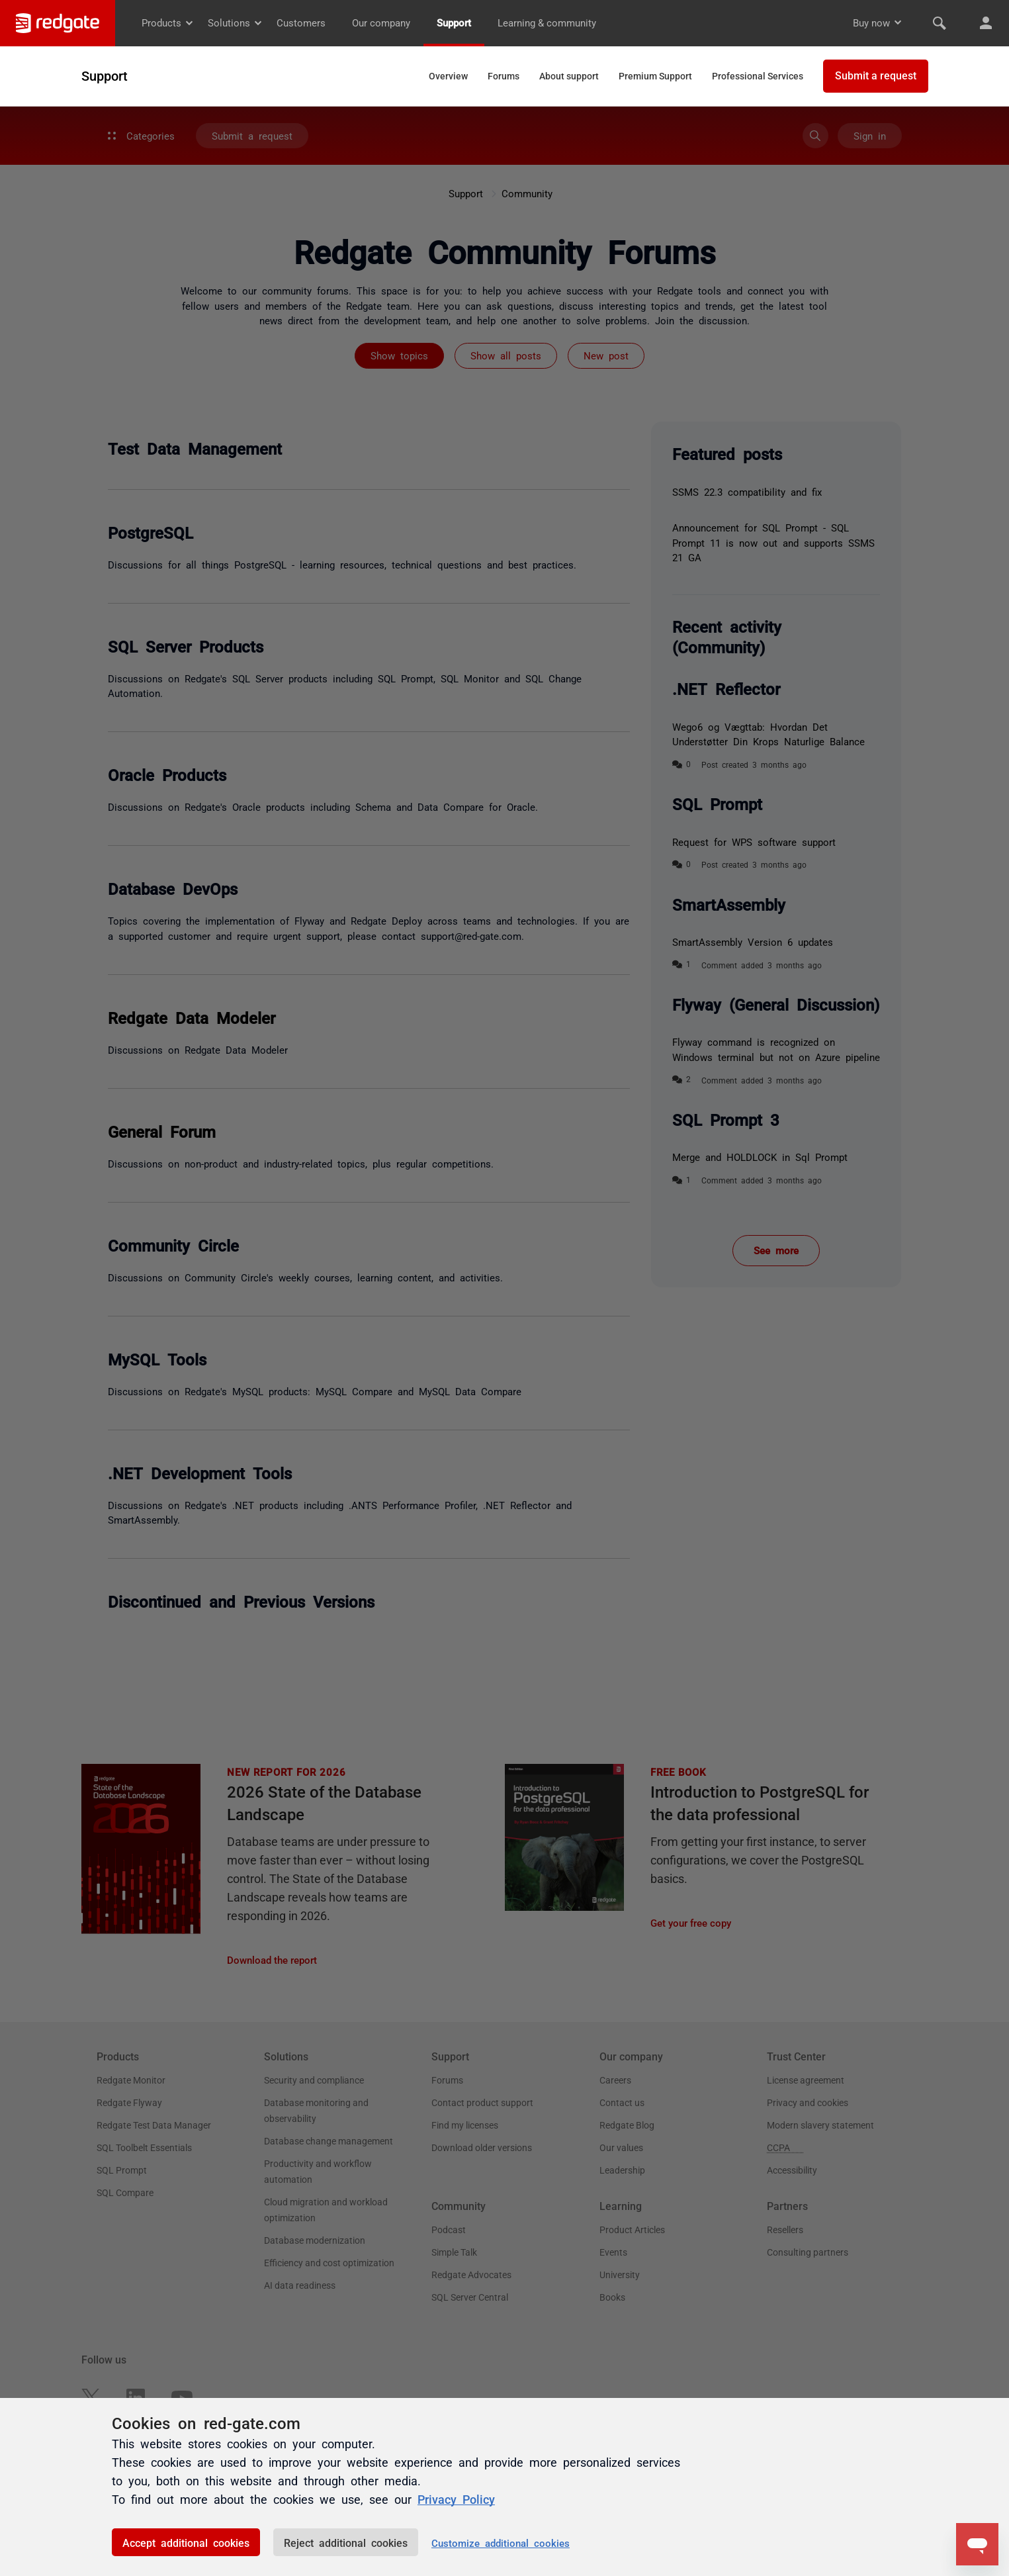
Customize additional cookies (500, 2543)
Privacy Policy (456, 2499)
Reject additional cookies (346, 2542)
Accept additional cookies (185, 2542)
